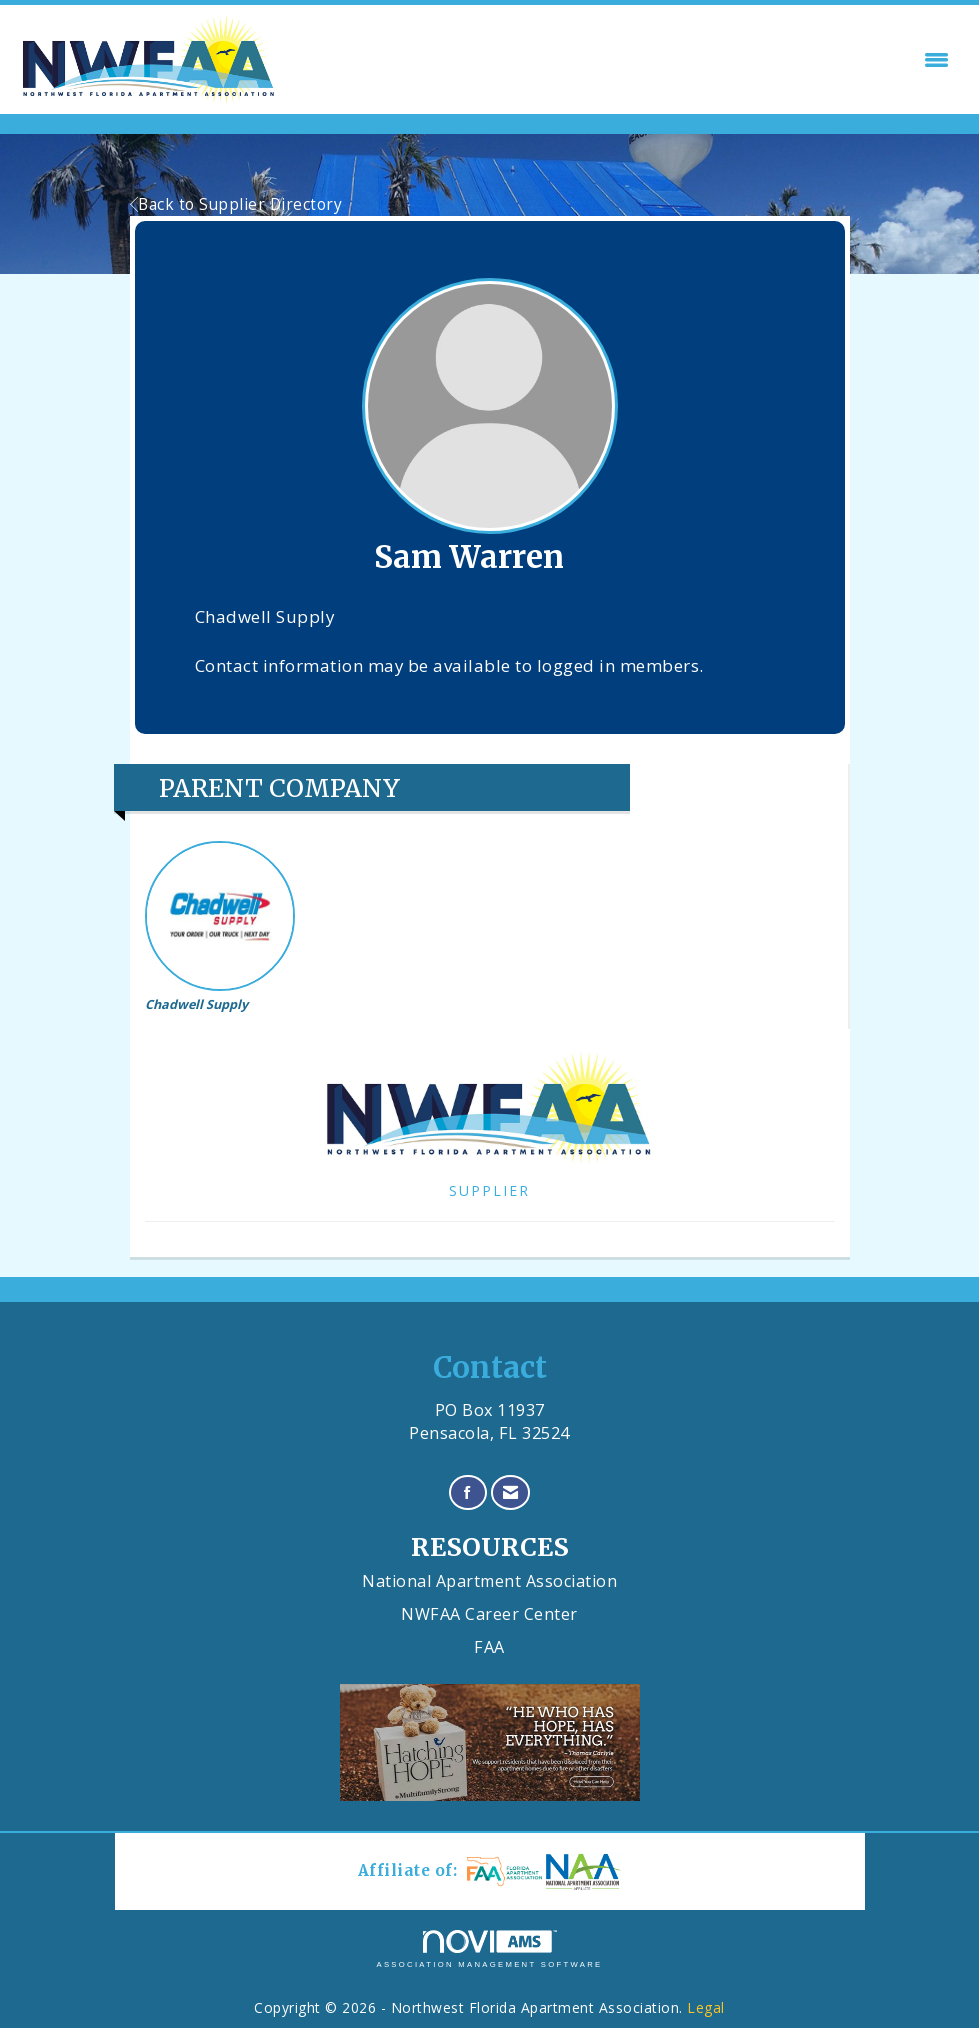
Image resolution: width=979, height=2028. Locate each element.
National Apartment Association (489, 1581)
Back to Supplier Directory (236, 204)
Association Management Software (489, 1949)
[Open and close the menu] (621, 60)
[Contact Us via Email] (511, 1492)
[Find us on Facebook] (468, 1492)
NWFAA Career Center (489, 1614)
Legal (706, 2007)
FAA (489, 1647)
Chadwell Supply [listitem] (220, 927)
